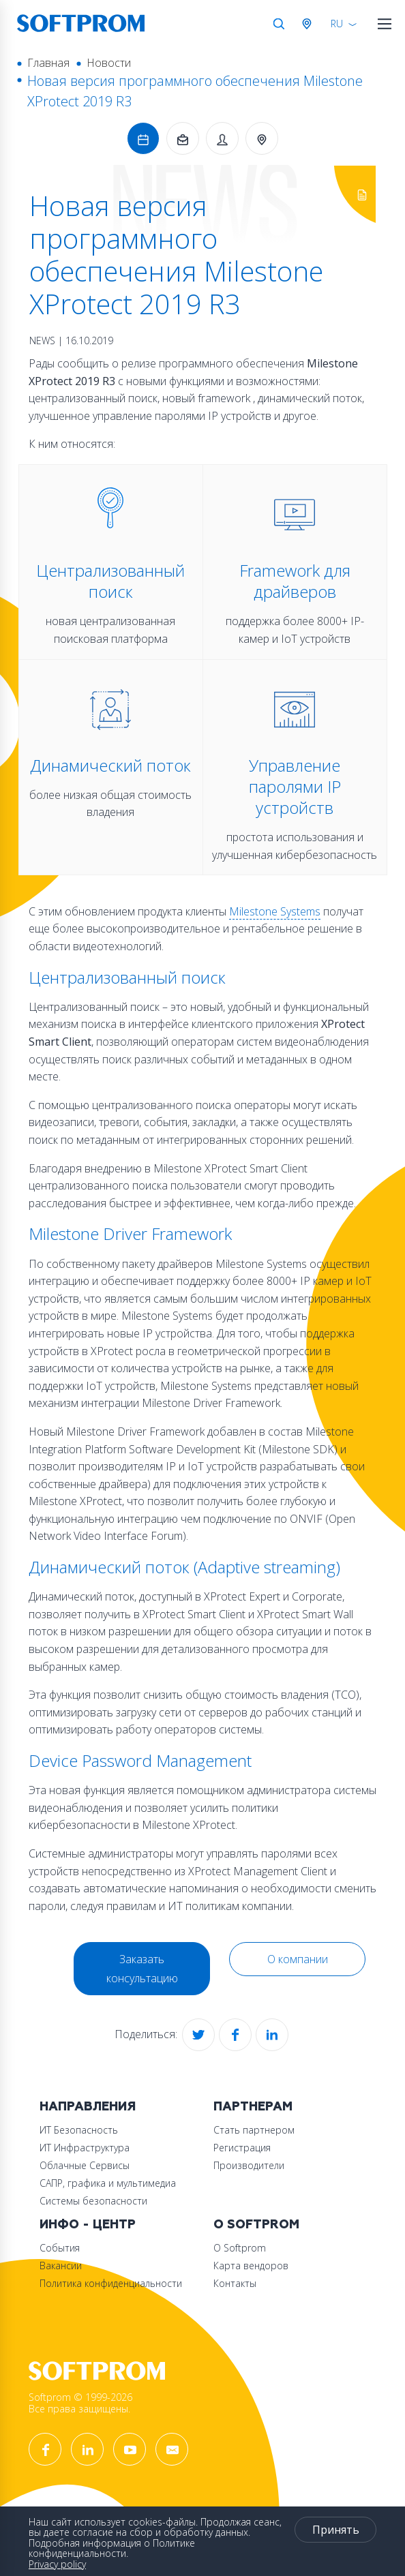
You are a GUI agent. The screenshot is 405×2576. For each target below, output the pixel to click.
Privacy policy (57, 2564)
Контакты (234, 2283)
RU (337, 23)
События (60, 2247)
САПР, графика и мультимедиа (108, 2183)
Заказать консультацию (142, 1969)
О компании (297, 1959)
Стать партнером (254, 2129)
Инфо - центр (88, 2224)
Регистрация (242, 2147)
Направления (88, 2107)
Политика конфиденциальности (111, 2283)
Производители (248, 2165)
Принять (335, 2529)
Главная (48, 62)
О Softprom (256, 2224)
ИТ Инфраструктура (85, 2147)
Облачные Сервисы (85, 2165)
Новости (109, 62)
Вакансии (61, 2265)
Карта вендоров (250, 2265)
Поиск (278, 24)
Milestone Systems (274, 911)
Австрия (309, 24)
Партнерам (252, 2107)
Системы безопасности (93, 2200)
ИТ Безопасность (79, 2129)
